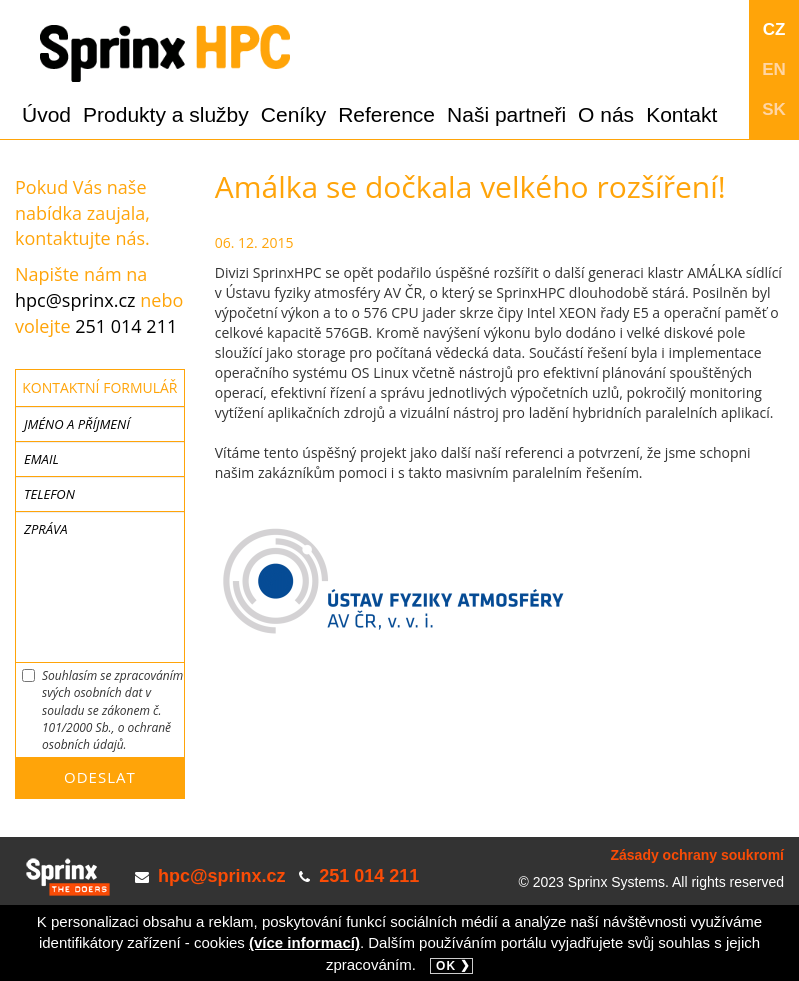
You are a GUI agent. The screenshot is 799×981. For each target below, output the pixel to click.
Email (41, 459)
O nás (606, 114)
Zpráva (45, 529)
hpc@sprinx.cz (75, 300)
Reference (386, 114)
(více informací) (304, 942)
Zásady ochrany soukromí (697, 855)
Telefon (49, 494)
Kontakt (681, 114)
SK (774, 109)
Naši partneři (506, 114)
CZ (774, 29)
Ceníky (293, 114)
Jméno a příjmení (77, 424)
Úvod (46, 114)
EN (774, 69)
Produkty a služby (166, 114)
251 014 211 (126, 326)
